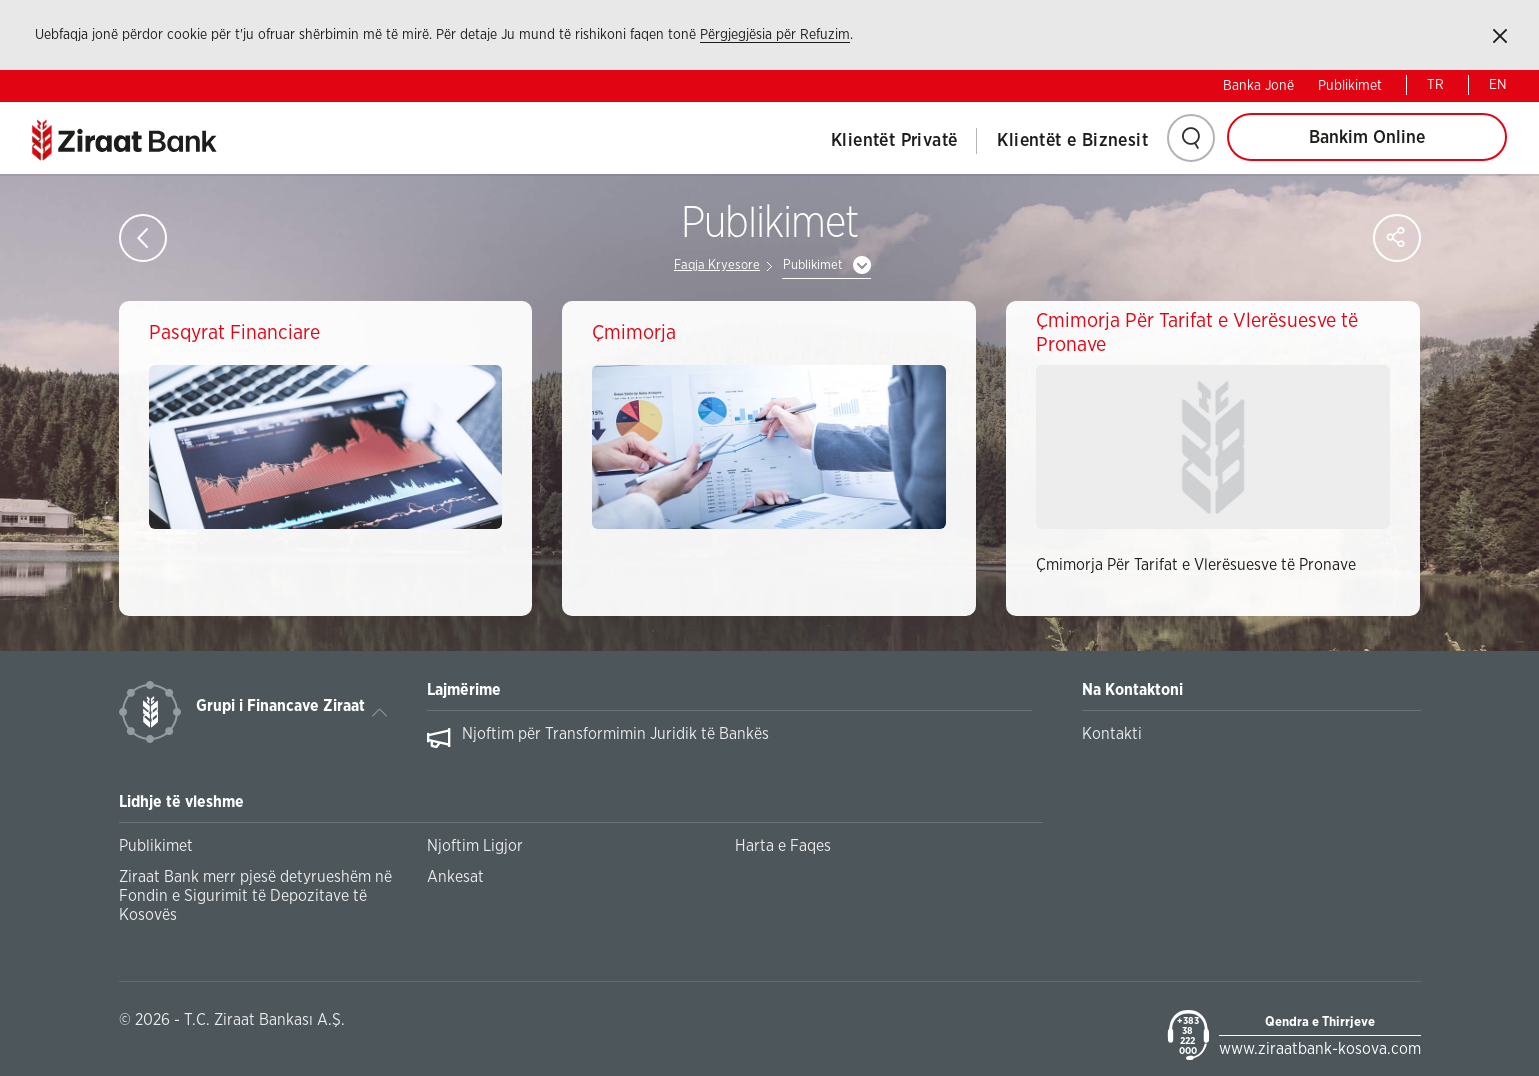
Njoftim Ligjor (475, 846)
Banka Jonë (1258, 86)
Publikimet (1350, 86)
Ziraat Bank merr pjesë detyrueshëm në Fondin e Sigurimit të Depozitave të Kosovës (255, 896)
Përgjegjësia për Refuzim (775, 35)
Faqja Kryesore (717, 265)
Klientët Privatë (894, 141)
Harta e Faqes (783, 846)
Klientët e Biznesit (1072, 141)
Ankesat (455, 877)
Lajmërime (464, 690)
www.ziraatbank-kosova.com (1320, 1049)
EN (1498, 85)
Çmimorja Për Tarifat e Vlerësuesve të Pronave (1196, 565)
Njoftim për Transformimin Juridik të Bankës (615, 734)
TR (1435, 85)
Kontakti (1112, 734)
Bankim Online (1367, 138)
